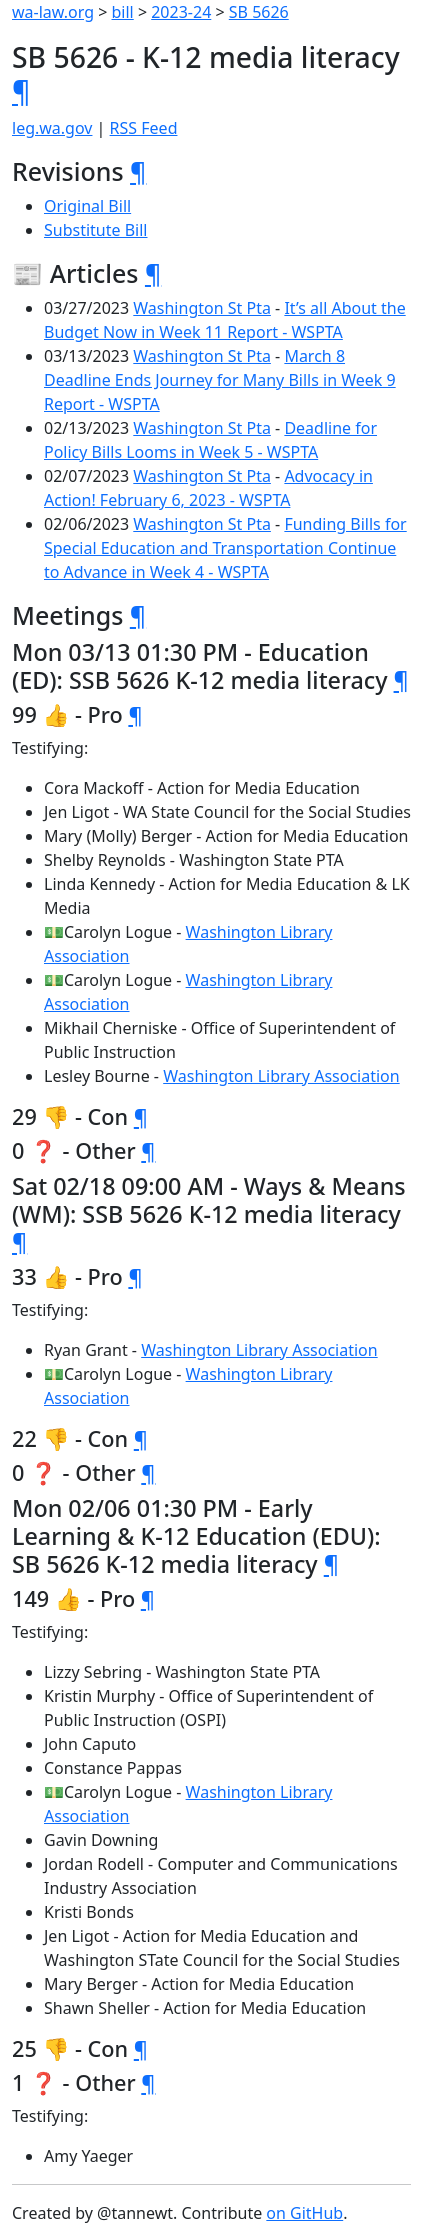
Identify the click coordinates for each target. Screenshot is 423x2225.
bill (123, 12)
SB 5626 (259, 12)
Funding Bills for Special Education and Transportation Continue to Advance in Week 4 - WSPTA (225, 548)
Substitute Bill (96, 230)
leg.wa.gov (52, 128)
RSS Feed (144, 128)
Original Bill (87, 206)
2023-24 (181, 12)
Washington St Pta (202, 308)
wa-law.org (53, 12)
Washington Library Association (281, 1076)
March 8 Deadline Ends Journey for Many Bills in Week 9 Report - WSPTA (220, 380)
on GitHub (304, 2213)
